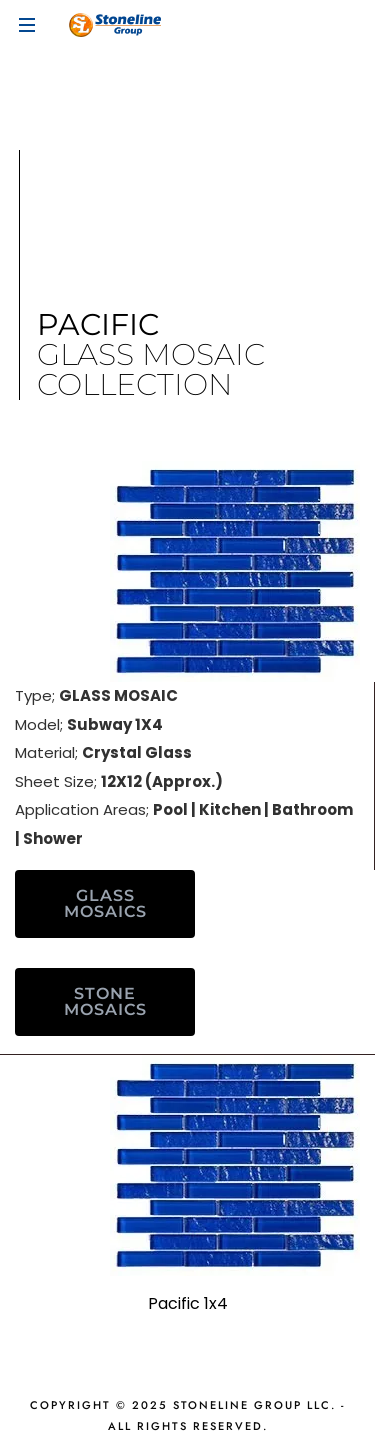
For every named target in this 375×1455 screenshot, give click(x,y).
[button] (105, 904)
